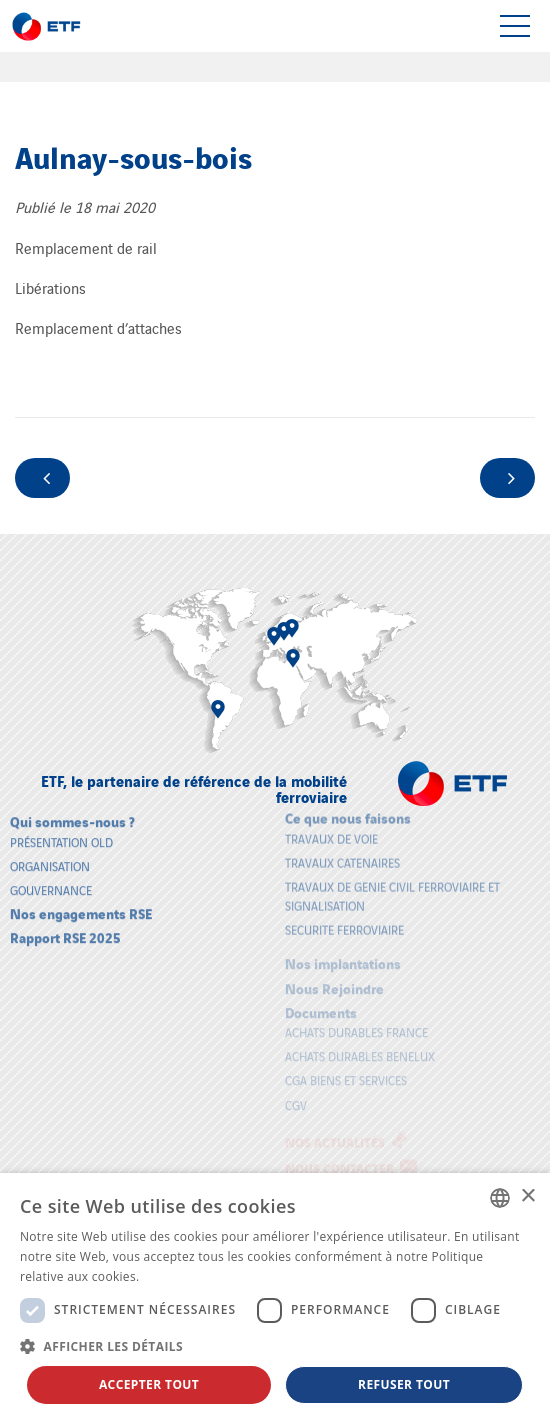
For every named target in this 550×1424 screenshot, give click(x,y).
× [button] (527, 1196)
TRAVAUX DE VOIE (331, 830)
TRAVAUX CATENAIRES (342, 854)
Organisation (50, 858)
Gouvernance (51, 883)
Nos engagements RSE (81, 906)
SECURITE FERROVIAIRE (344, 922)
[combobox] (500, 1198)
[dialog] (275, 1298)
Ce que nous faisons (348, 810)
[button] (275, 1346)
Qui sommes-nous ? (72, 814)
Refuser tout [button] (404, 1384)
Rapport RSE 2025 (65, 930)
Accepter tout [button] (149, 1384)
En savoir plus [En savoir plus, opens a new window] (183, 1276)
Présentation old (61, 834)
